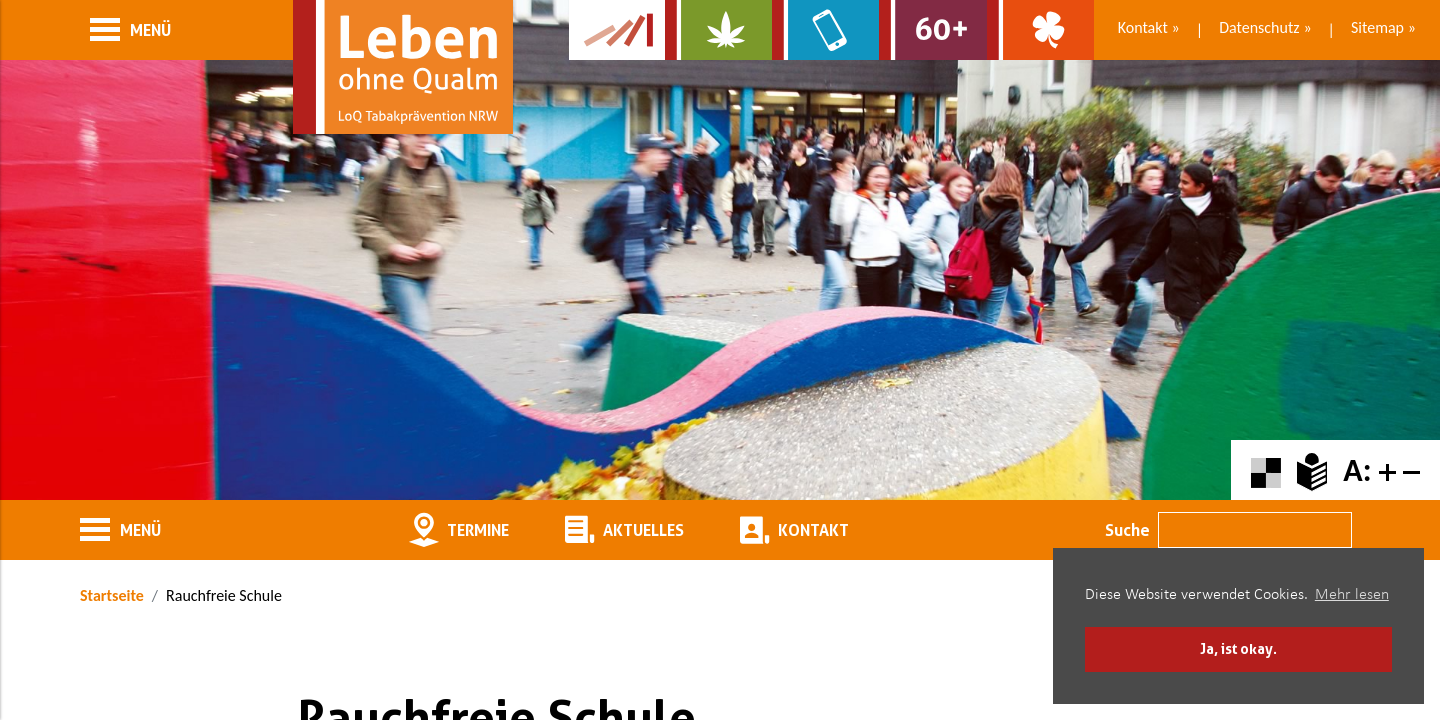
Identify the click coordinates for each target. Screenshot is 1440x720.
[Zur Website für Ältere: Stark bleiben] (932, 30)
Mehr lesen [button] (1352, 595)
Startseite (112, 595)
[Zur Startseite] (403, 67)
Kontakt (1143, 27)
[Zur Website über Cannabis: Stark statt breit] (718, 30)
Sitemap (1377, 27)
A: (1357, 470)
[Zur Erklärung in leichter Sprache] (1312, 470)
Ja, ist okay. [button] (1238, 648)
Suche (1127, 530)
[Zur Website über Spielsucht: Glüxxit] (1040, 30)
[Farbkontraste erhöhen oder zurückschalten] (1266, 470)
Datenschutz (1259, 27)
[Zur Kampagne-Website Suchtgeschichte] (617, 30)
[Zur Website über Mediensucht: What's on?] (825, 30)
